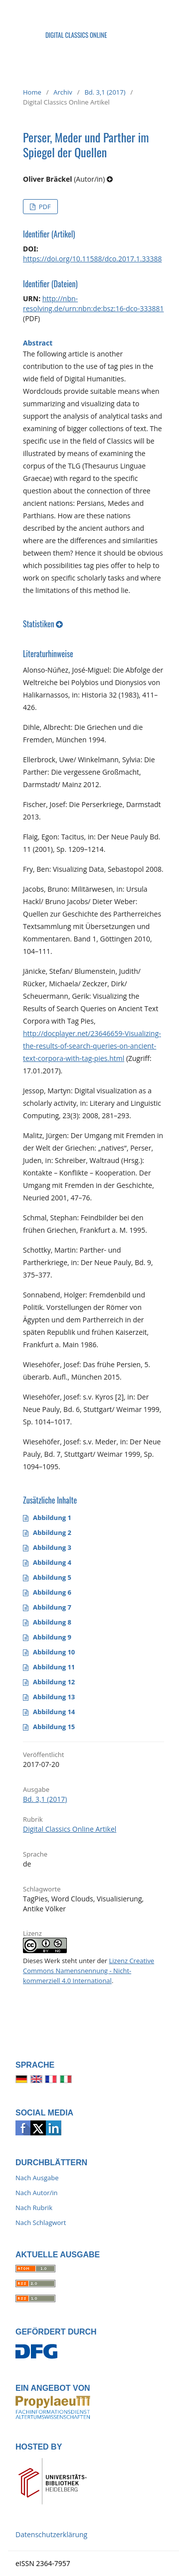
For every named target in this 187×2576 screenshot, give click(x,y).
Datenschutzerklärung (51, 2534)
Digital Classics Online (76, 35)
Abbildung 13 (54, 1696)
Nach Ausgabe (37, 2177)
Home (32, 92)
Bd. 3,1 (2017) (104, 92)
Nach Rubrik (33, 2207)
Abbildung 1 (52, 1517)
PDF (43, 206)
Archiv (62, 92)
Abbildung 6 (52, 1592)
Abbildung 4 (52, 1562)
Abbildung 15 (54, 1726)
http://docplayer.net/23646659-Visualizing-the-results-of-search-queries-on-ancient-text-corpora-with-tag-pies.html (92, 1046)
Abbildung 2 (52, 1532)
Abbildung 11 (54, 1666)
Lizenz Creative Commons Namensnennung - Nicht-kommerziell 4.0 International (88, 1970)
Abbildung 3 (52, 1547)
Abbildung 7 (52, 1607)
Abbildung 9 (52, 1637)
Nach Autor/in (36, 2192)
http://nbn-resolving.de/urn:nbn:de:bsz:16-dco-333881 (93, 303)
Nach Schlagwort (40, 2222)
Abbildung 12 (54, 1681)
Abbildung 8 (52, 1622)
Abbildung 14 (54, 1711)
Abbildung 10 (54, 1651)
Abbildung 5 (52, 1577)
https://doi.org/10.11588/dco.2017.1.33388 (92, 258)
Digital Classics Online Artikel (69, 1829)
